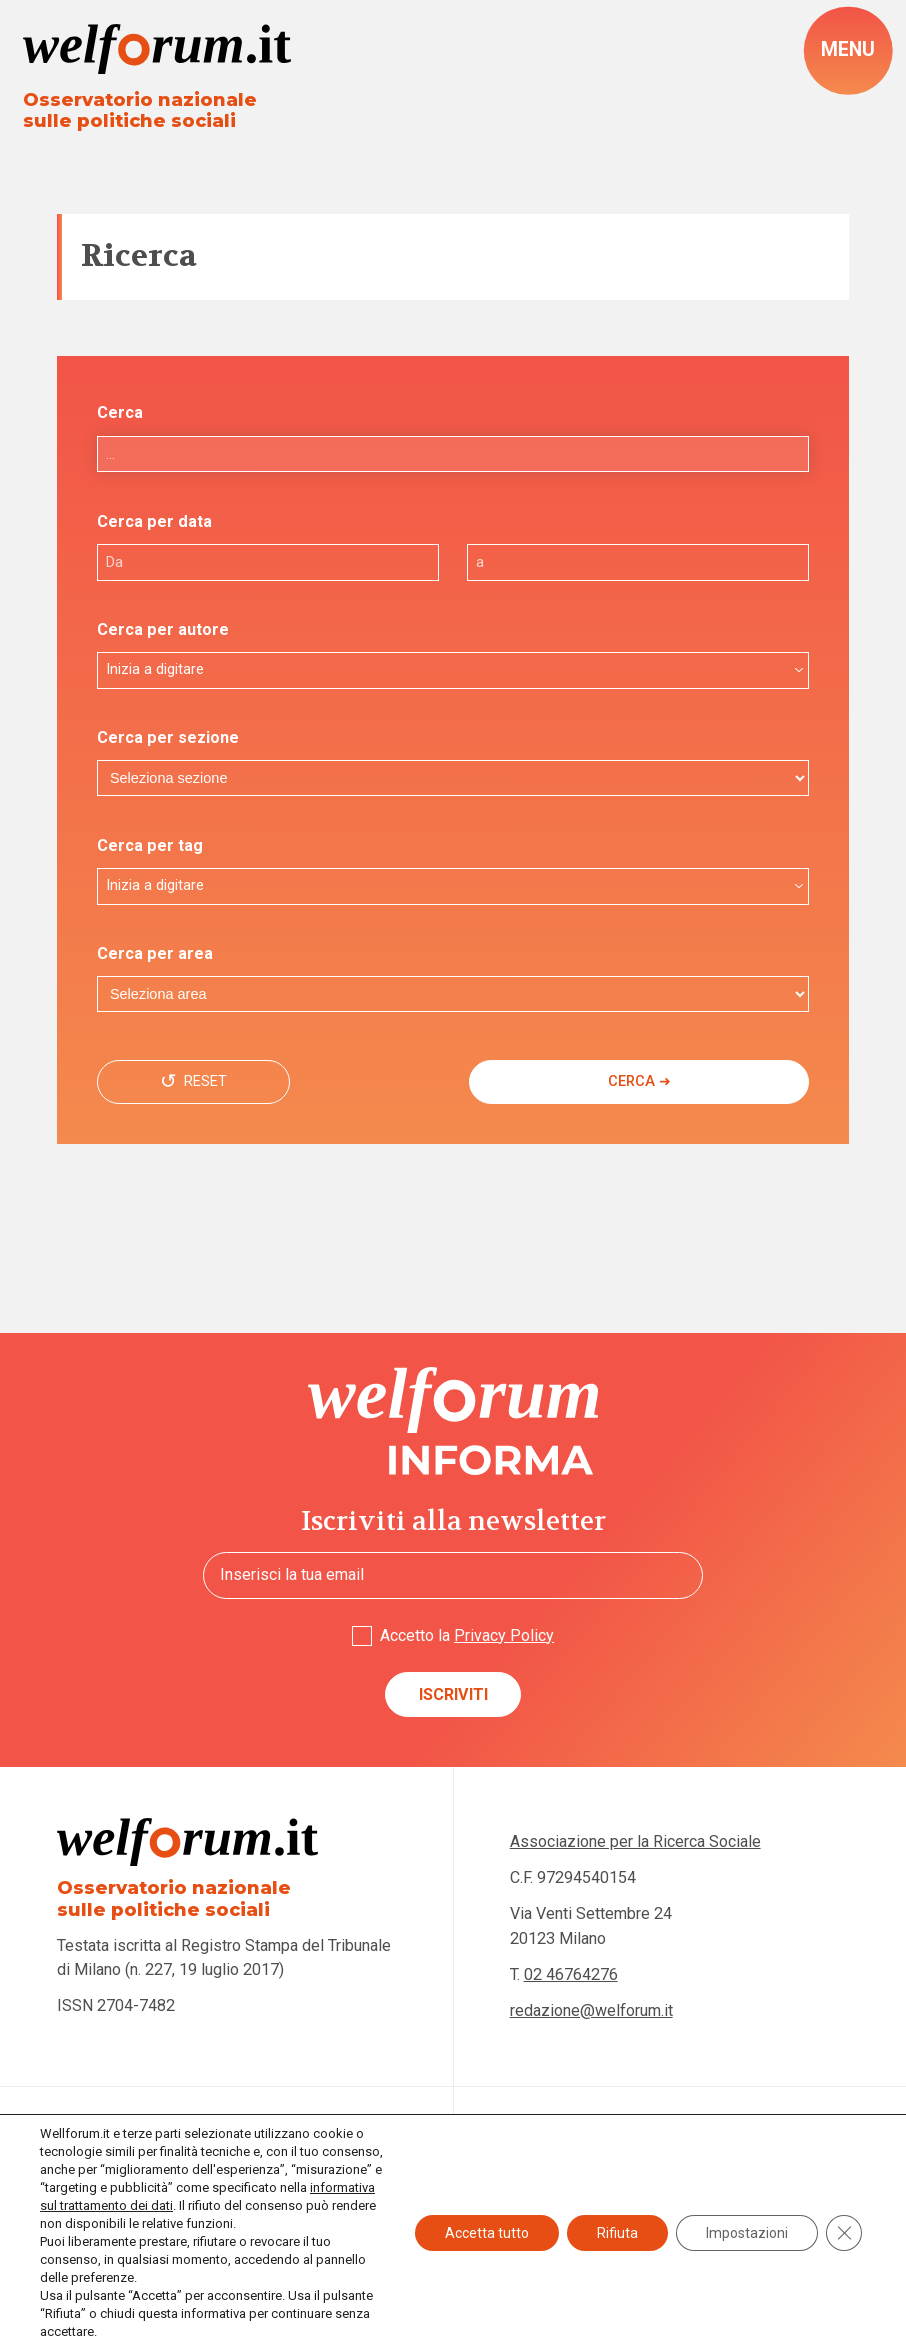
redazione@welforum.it (591, 2010)
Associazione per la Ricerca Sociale (635, 1841)
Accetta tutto (487, 2233)
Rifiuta (617, 2233)
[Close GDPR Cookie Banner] (844, 2233)
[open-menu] (848, 50)
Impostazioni (747, 2233)
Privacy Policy (504, 1635)
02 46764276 (571, 1974)
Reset (202, 1081)
